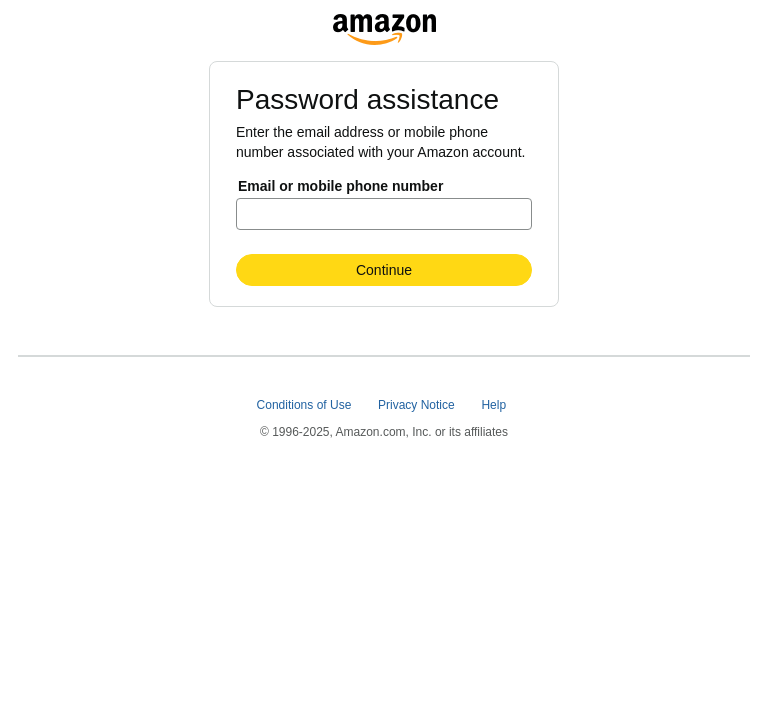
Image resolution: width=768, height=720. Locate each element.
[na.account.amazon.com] (384, 24)
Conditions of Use (306, 405)
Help (495, 405)
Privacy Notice (418, 405)
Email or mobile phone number (340, 186)
